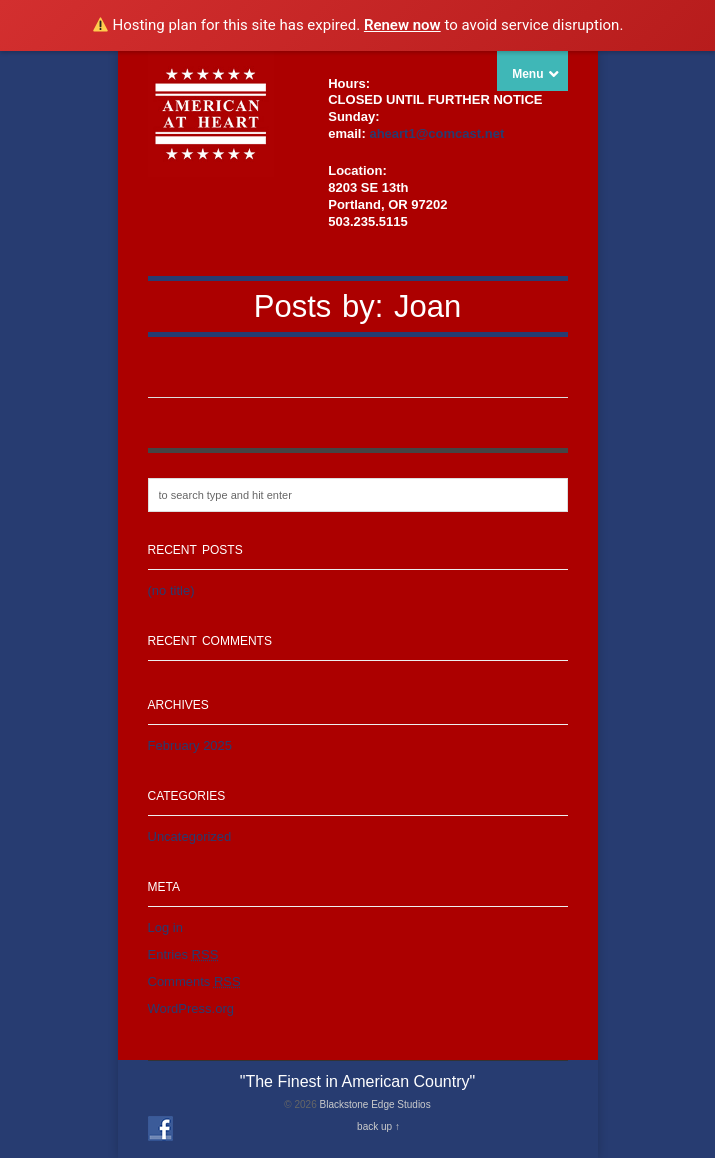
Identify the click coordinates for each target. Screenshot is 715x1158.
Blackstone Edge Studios (374, 1104)
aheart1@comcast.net (436, 133)
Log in (165, 927)
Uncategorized (190, 836)
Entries (183, 954)
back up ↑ (378, 1126)
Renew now (402, 25)
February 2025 (190, 745)
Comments (194, 981)
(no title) (171, 590)
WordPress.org (191, 1008)
